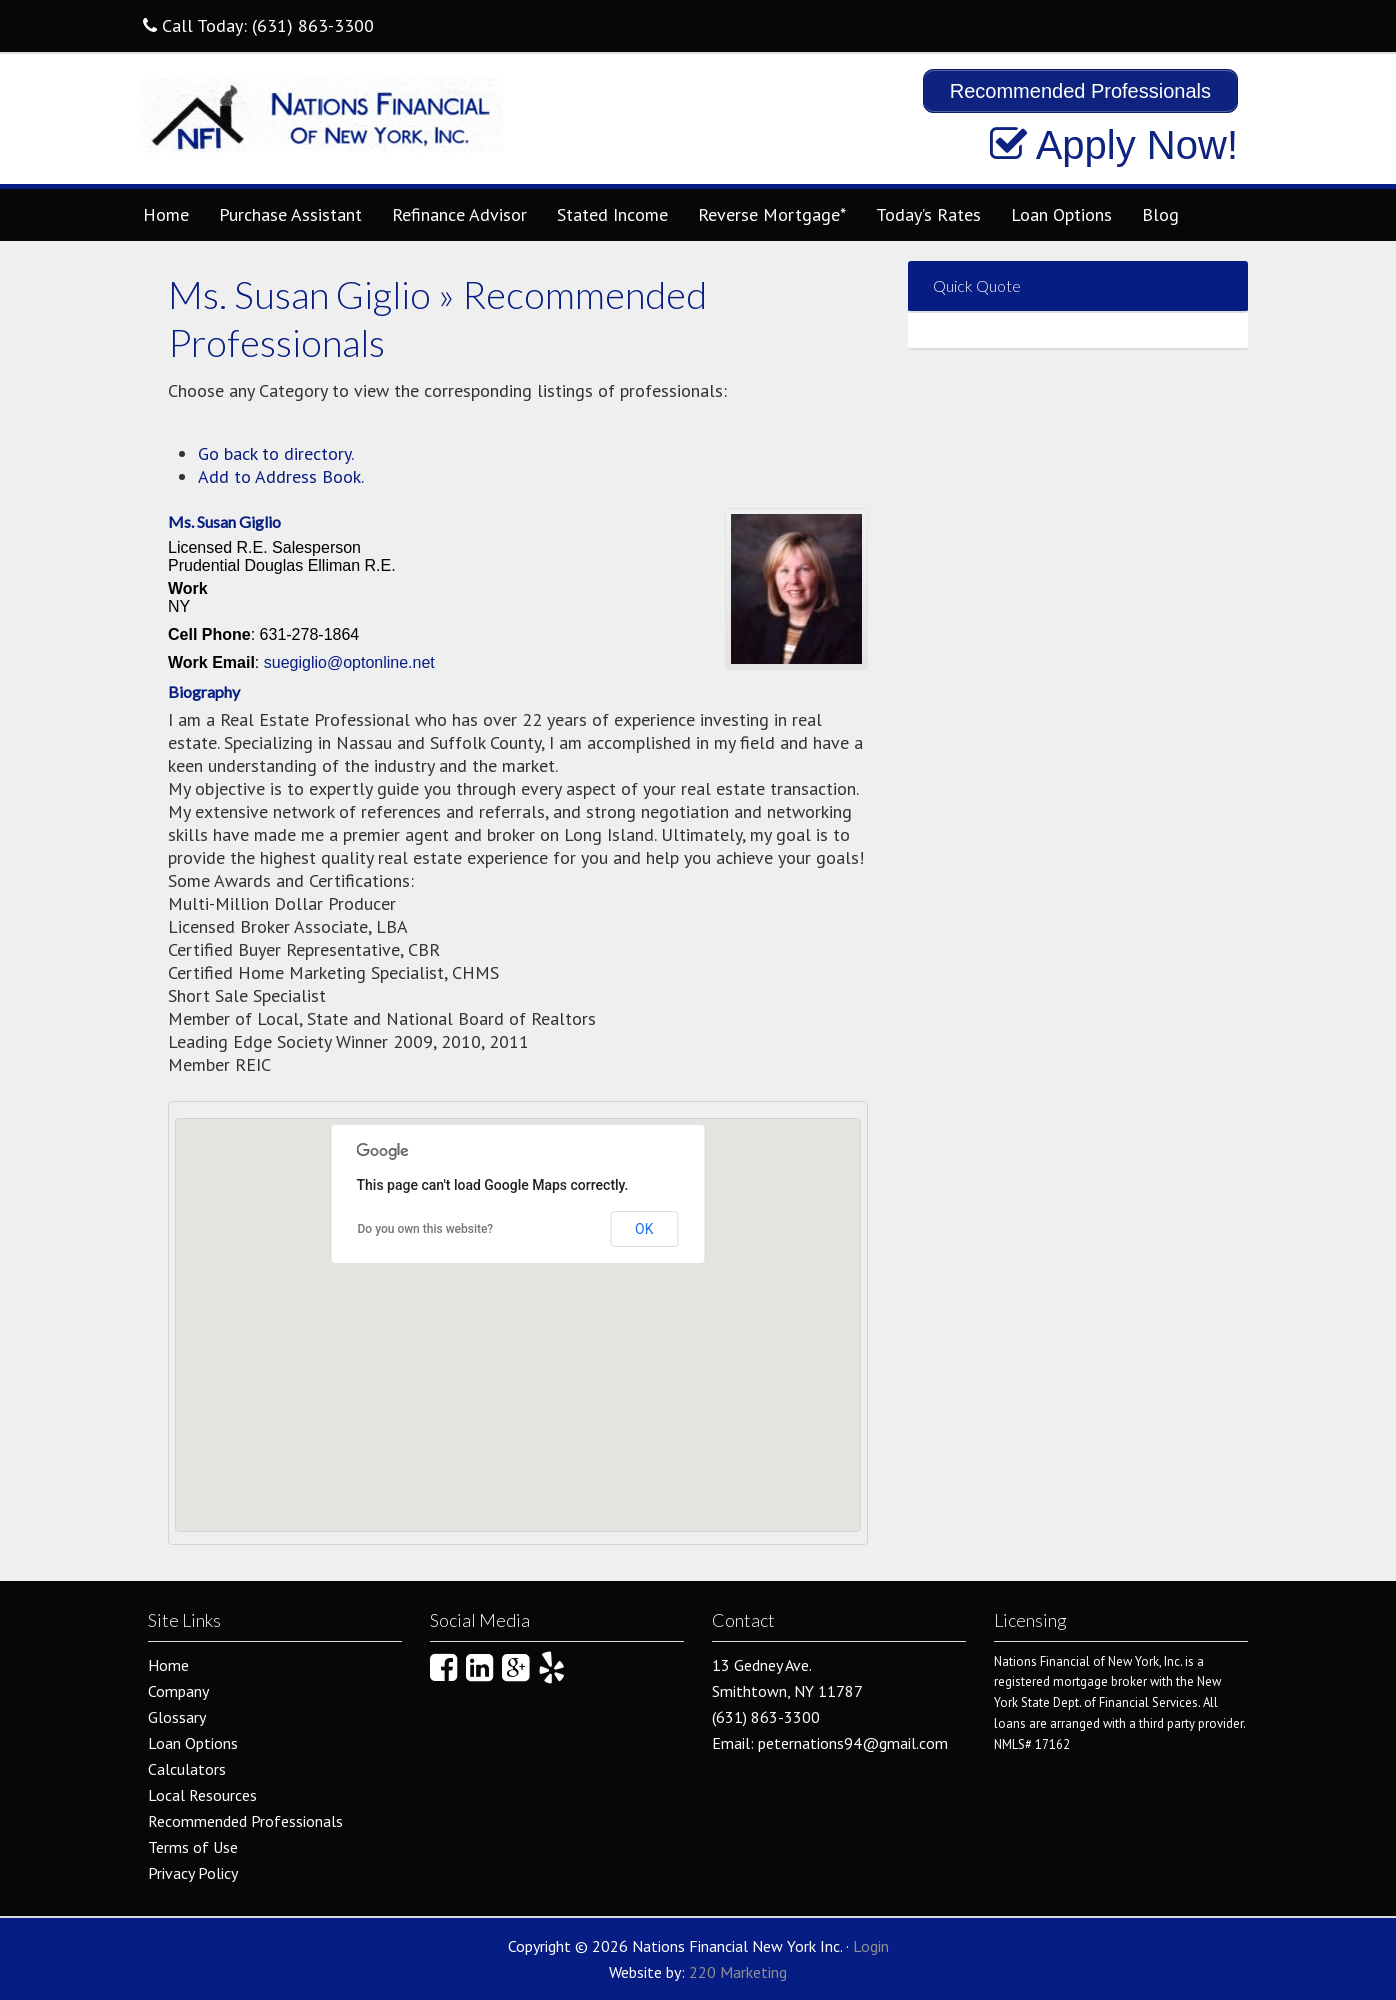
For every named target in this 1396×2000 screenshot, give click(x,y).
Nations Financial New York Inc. (323, 124)
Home (166, 214)
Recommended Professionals (245, 1821)
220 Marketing (738, 1972)
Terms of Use (193, 1847)
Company (178, 1691)
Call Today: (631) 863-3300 (258, 25)
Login (871, 1946)
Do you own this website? (426, 1229)
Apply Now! (1114, 145)
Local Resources (202, 1795)
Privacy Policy (193, 1873)
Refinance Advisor (459, 214)
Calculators (187, 1769)
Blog (1160, 214)
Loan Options (1061, 214)
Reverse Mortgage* (772, 214)
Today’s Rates (928, 214)
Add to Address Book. (281, 476)
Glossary (177, 1717)
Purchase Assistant (290, 214)
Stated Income (612, 214)
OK (644, 1229)
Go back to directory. (276, 453)
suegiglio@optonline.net (349, 662)
